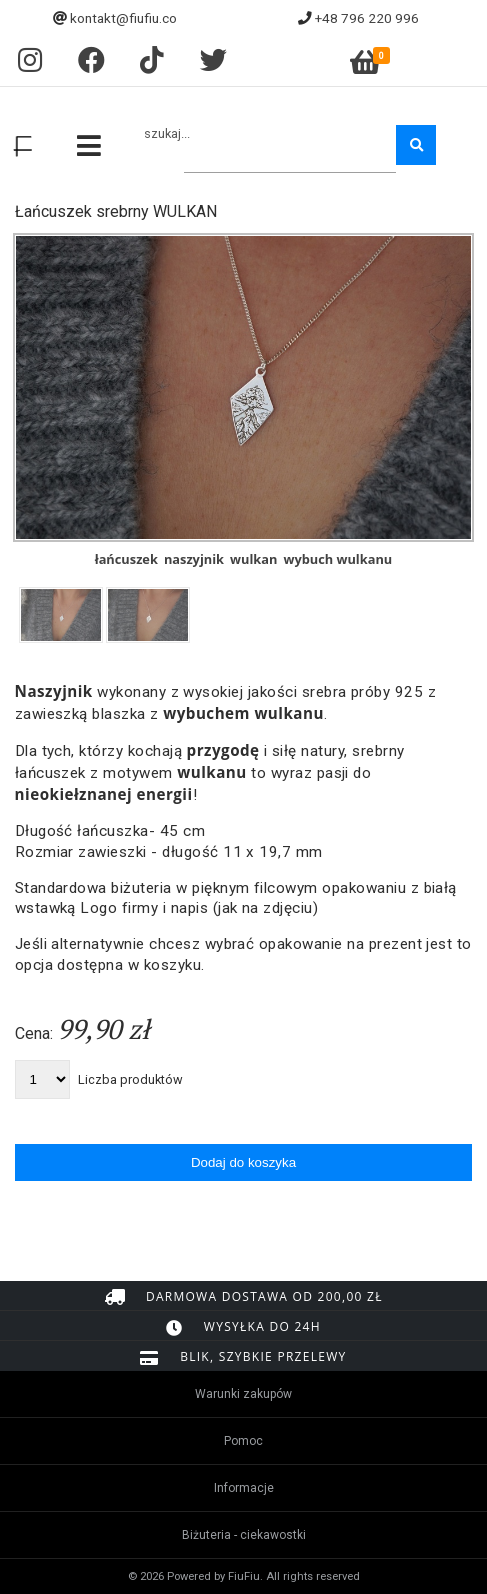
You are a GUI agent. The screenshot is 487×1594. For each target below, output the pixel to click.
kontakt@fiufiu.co (123, 18)
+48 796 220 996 (367, 18)
